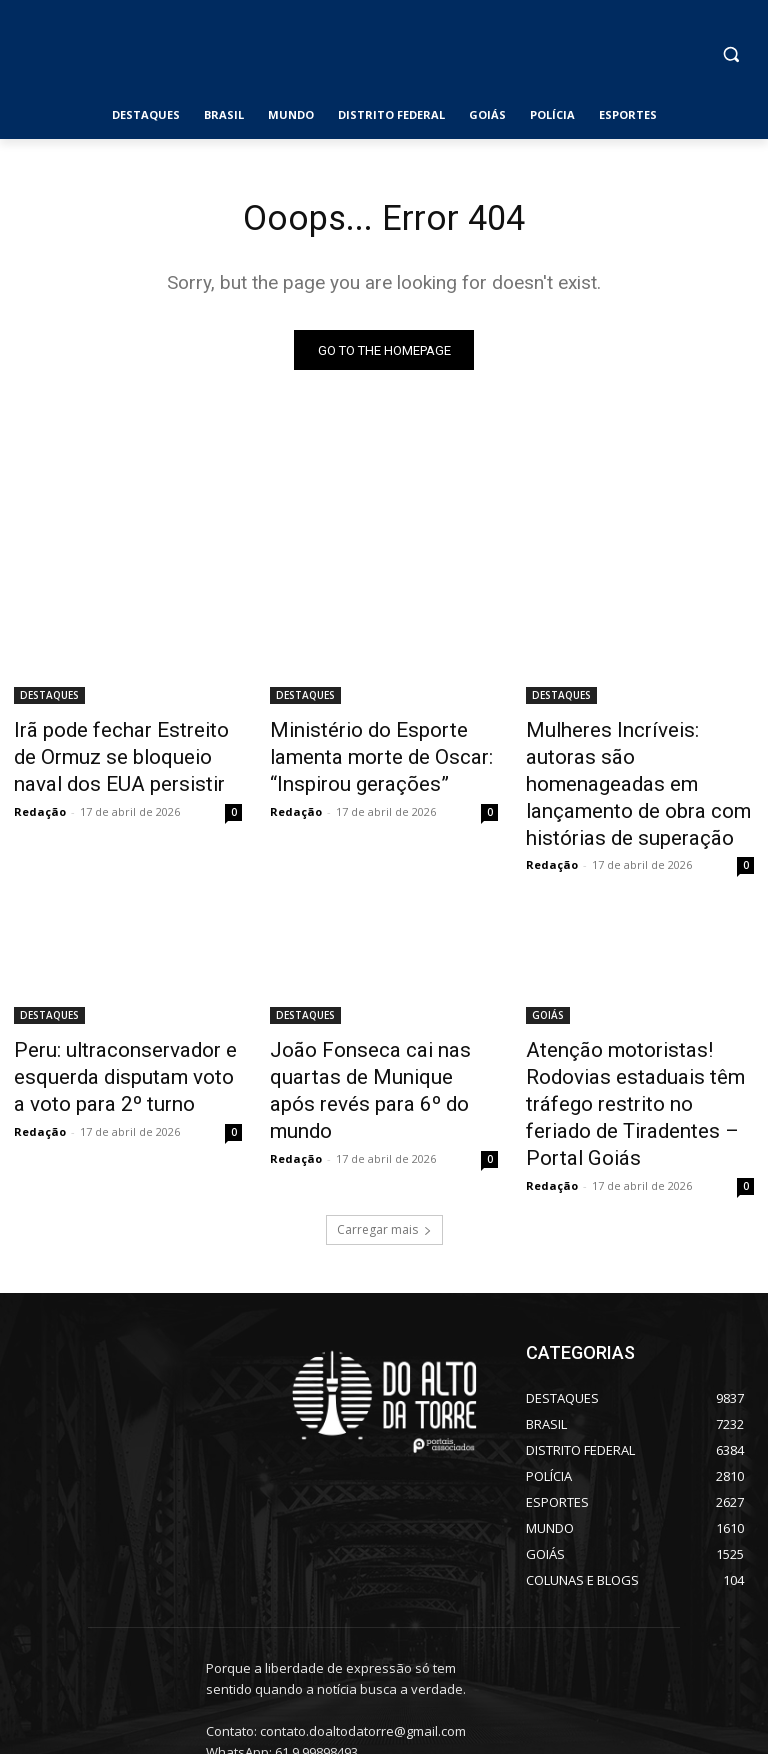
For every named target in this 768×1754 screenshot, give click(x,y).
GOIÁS (548, 974)
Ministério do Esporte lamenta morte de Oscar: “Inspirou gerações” (383, 755)
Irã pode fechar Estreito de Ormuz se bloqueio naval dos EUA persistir (123, 755)
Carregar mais (384, 1142)
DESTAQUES (49, 700)
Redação (40, 801)
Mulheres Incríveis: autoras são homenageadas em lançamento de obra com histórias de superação (627, 766)
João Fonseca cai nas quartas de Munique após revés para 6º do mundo (383, 1029)
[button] (730, 54)
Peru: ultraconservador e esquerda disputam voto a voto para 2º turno (112, 1029)
